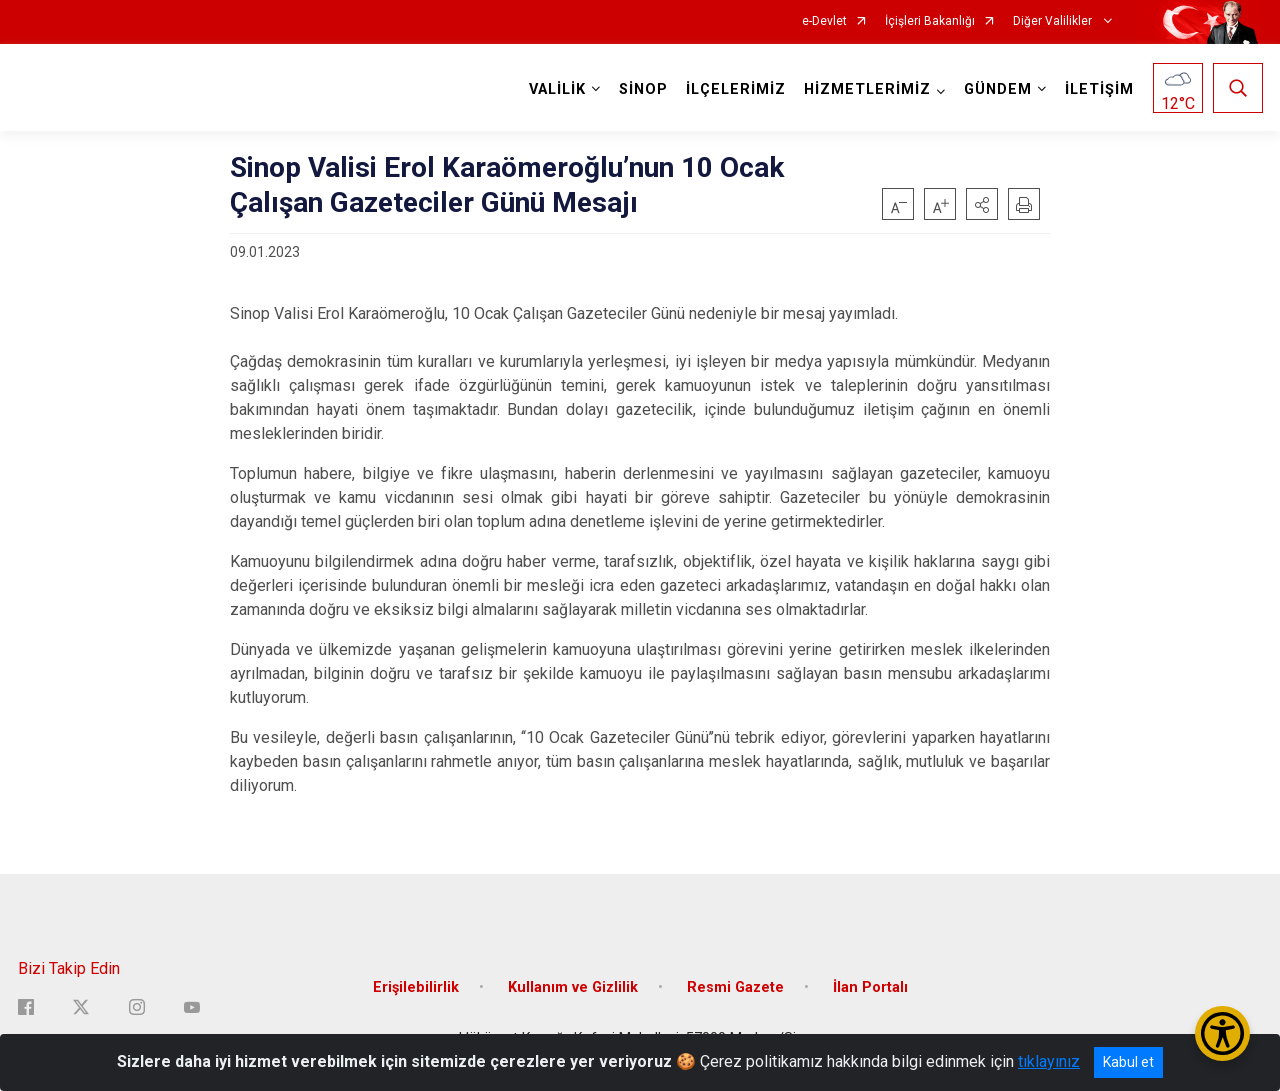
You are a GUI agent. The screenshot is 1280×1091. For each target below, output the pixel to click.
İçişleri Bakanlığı (930, 21)
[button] (982, 204)
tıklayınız (1049, 1061)
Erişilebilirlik (416, 986)
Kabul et (1128, 1062)
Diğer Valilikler (1054, 21)
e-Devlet (824, 21)
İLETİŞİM (1099, 89)
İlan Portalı (870, 986)
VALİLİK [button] (557, 89)
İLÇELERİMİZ (736, 89)
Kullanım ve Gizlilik (573, 986)
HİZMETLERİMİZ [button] (867, 89)
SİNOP (643, 89)
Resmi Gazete (735, 986)
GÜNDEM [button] (998, 89)
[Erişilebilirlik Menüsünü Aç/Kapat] (1222, 1033)
